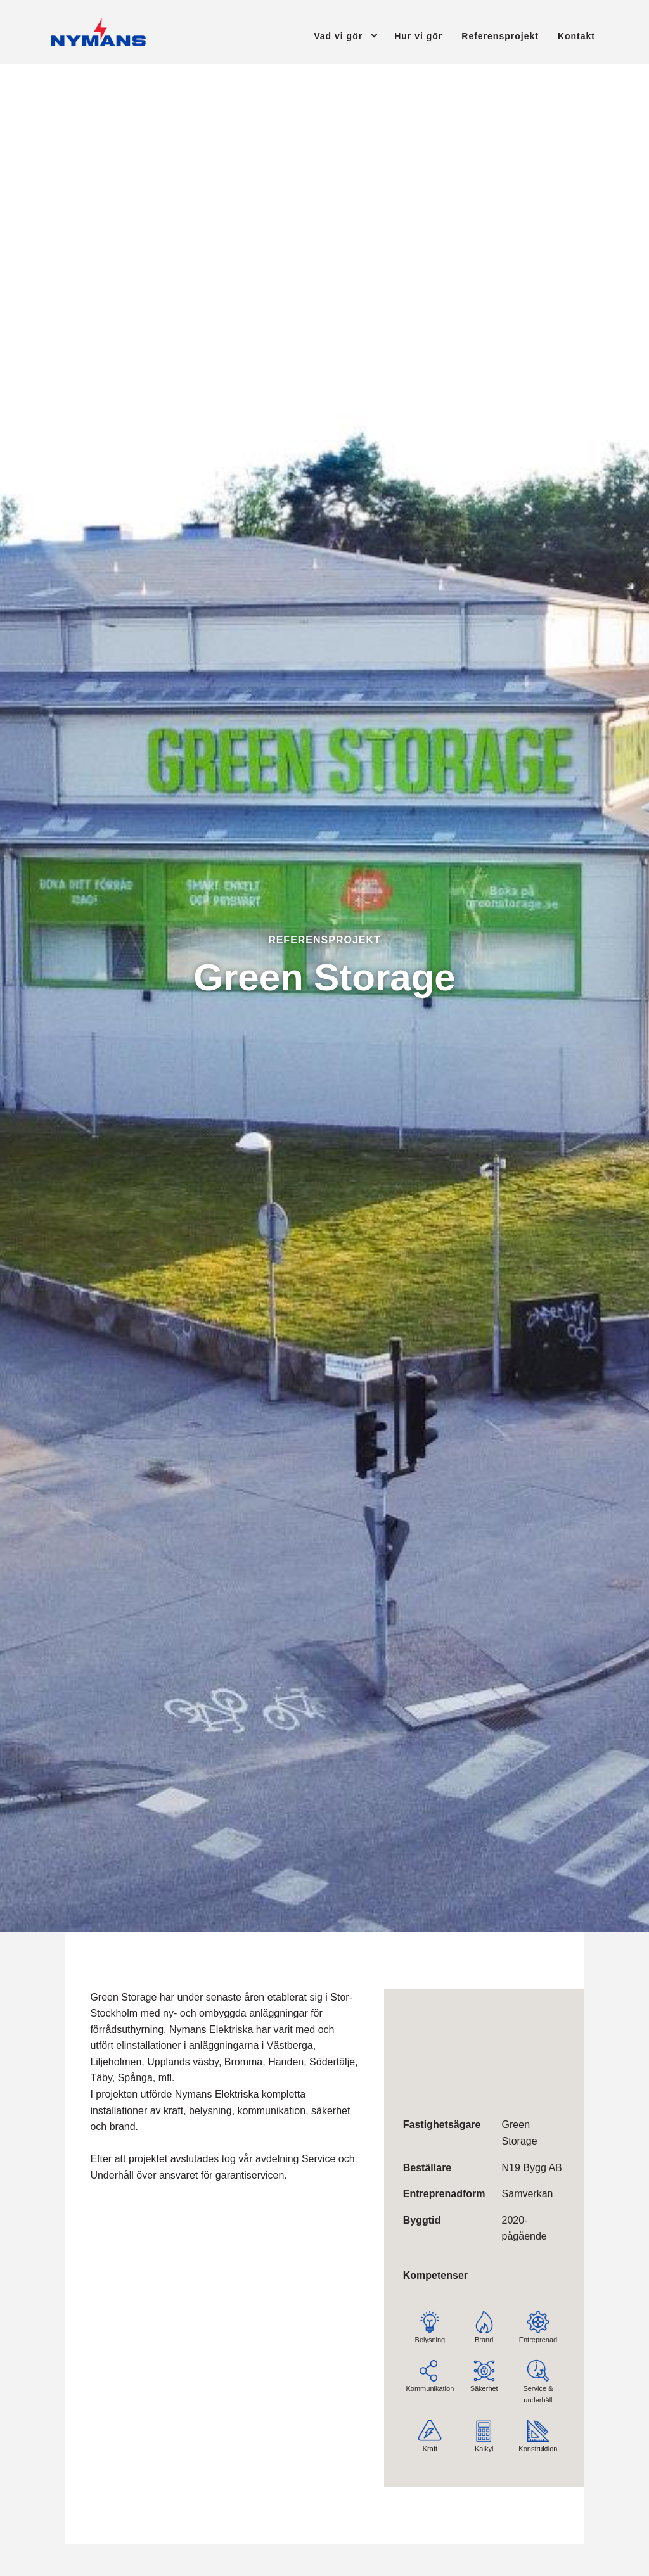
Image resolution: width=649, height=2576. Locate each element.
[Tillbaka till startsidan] (98, 32)
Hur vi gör (418, 36)
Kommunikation (429, 2366)
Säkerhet (484, 2366)
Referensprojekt (500, 36)
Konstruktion (538, 2426)
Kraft (428, 2426)
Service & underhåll (538, 2372)
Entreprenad (538, 2317)
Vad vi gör (338, 36)
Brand (484, 2317)
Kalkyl (484, 2426)
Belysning (429, 2317)
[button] (335, 35)
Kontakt (576, 36)
